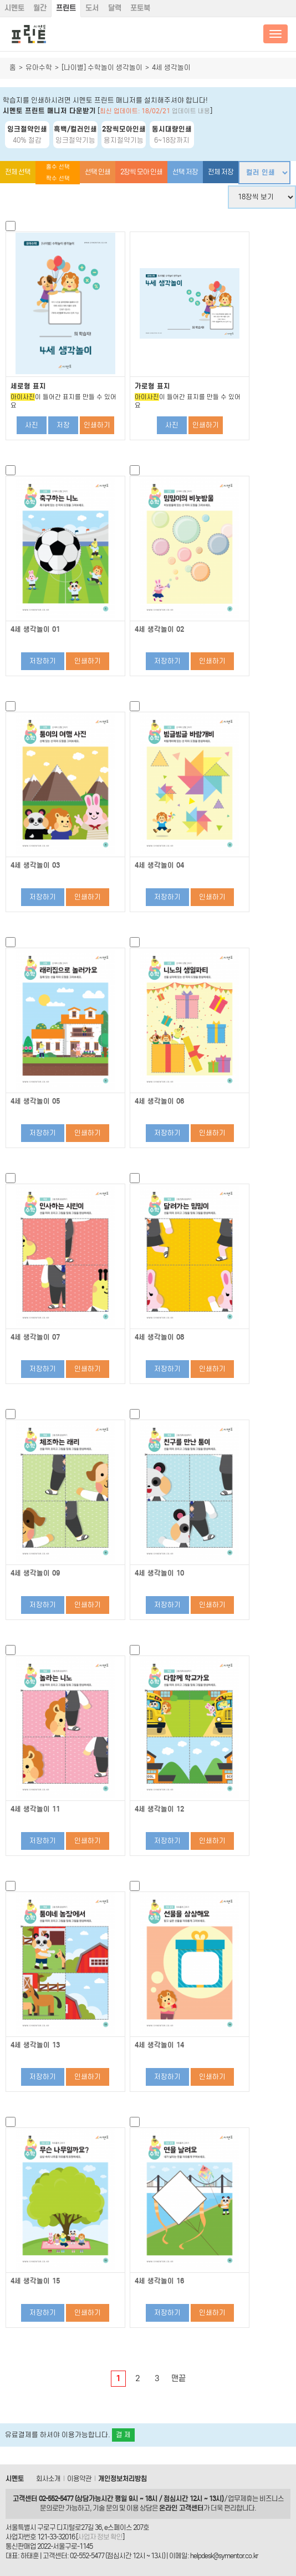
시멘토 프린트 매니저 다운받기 (49, 111)
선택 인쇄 (97, 172)
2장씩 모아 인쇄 (141, 172)
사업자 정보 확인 (100, 2537)
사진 (31, 425)
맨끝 (178, 2378)
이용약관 (79, 2478)
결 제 (123, 2435)
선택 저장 (185, 172)
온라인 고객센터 (181, 2508)
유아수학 (38, 67)
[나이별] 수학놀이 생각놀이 (102, 67)
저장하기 (42, 661)
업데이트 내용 (191, 111)
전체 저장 (220, 172)
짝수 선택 (58, 178)
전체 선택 (17, 172)
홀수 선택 (58, 166)
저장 (63, 425)
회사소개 (48, 2478)
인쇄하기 (97, 425)
